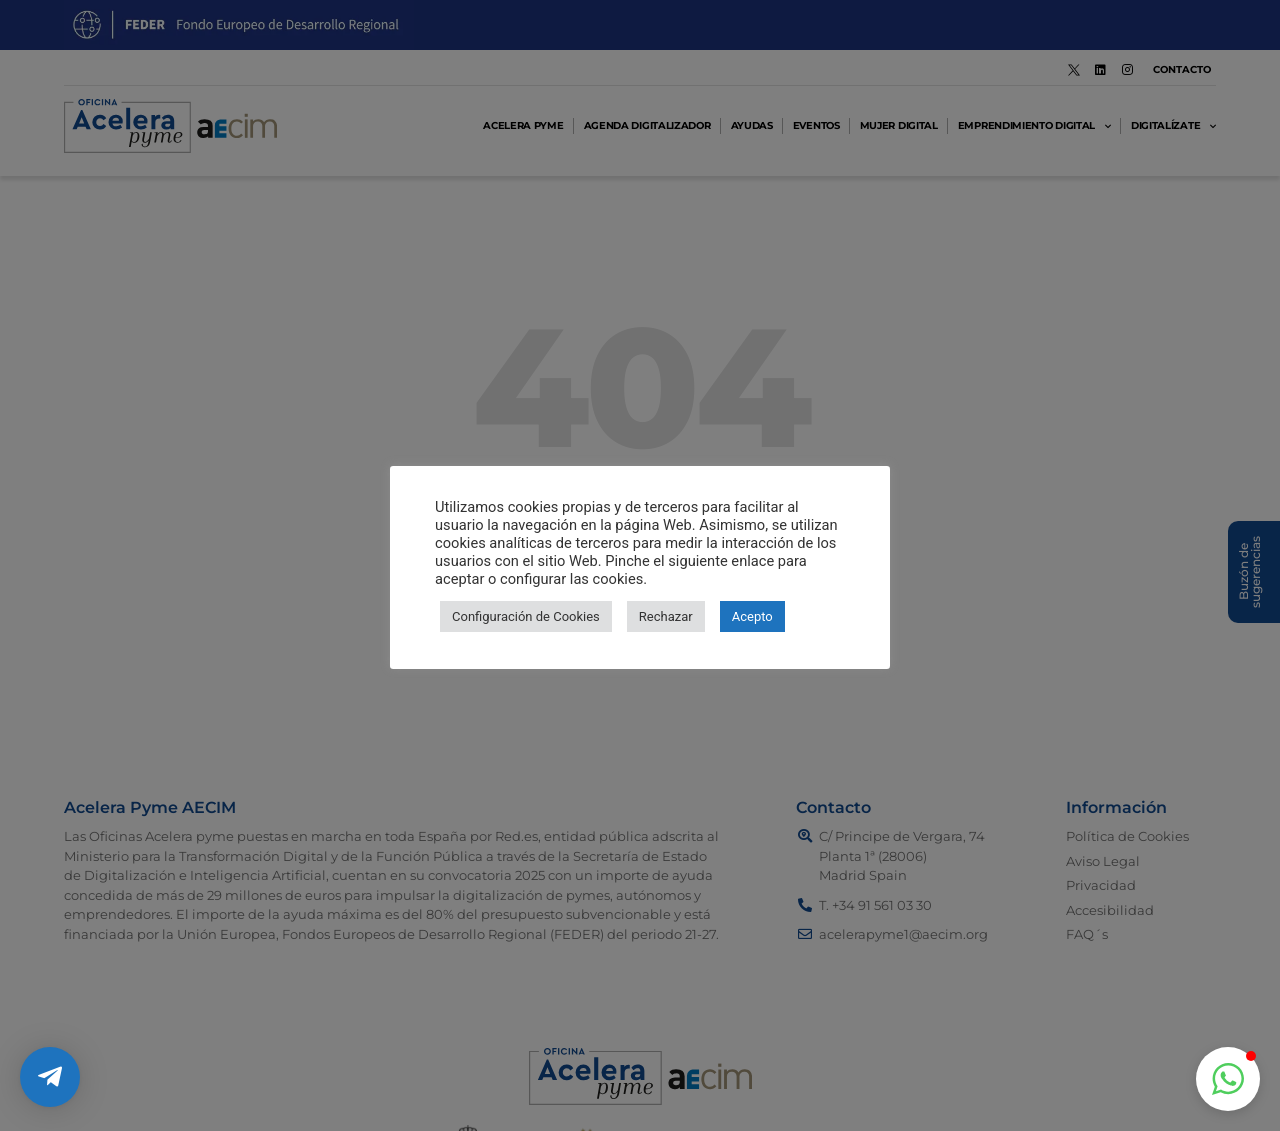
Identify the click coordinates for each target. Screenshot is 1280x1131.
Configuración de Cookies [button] (526, 616)
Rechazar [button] (666, 616)
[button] (1228, 1079)
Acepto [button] (752, 616)
